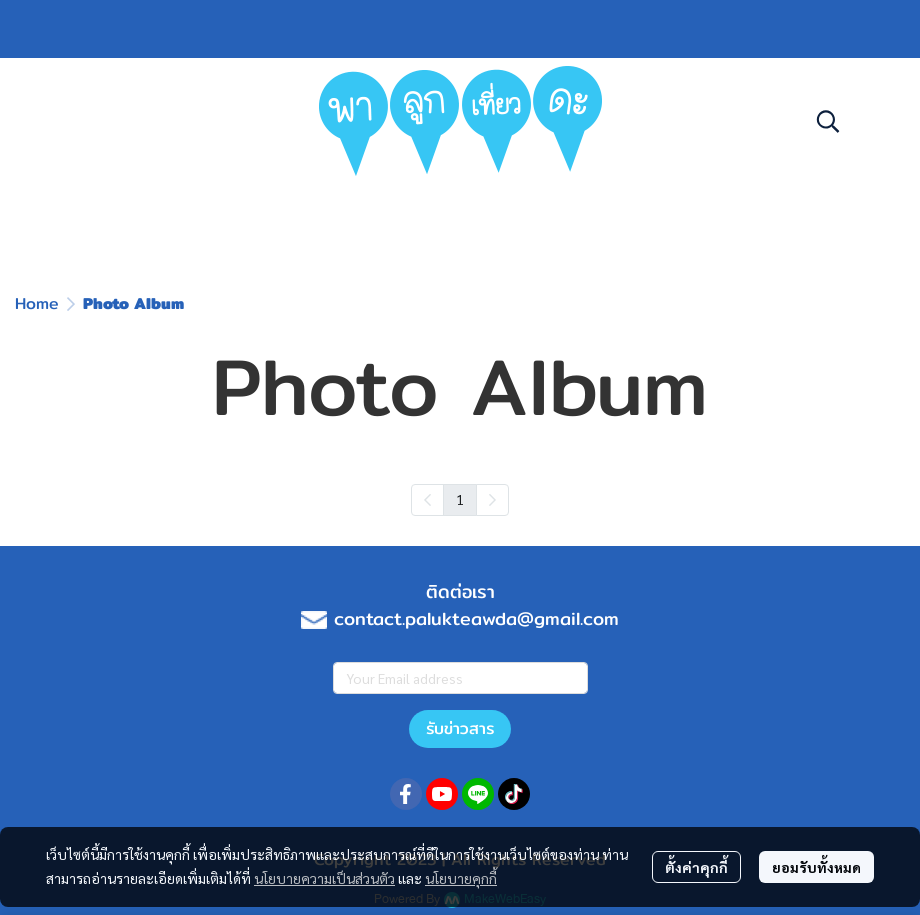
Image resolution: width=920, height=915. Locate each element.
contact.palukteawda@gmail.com (476, 618)
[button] (828, 121)
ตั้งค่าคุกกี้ (696, 867)
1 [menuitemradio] (460, 499)
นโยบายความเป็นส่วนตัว (324, 878)
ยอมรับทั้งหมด (816, 867)
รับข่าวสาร (460, 728)
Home (37, 303)
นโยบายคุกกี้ (461, 878)
